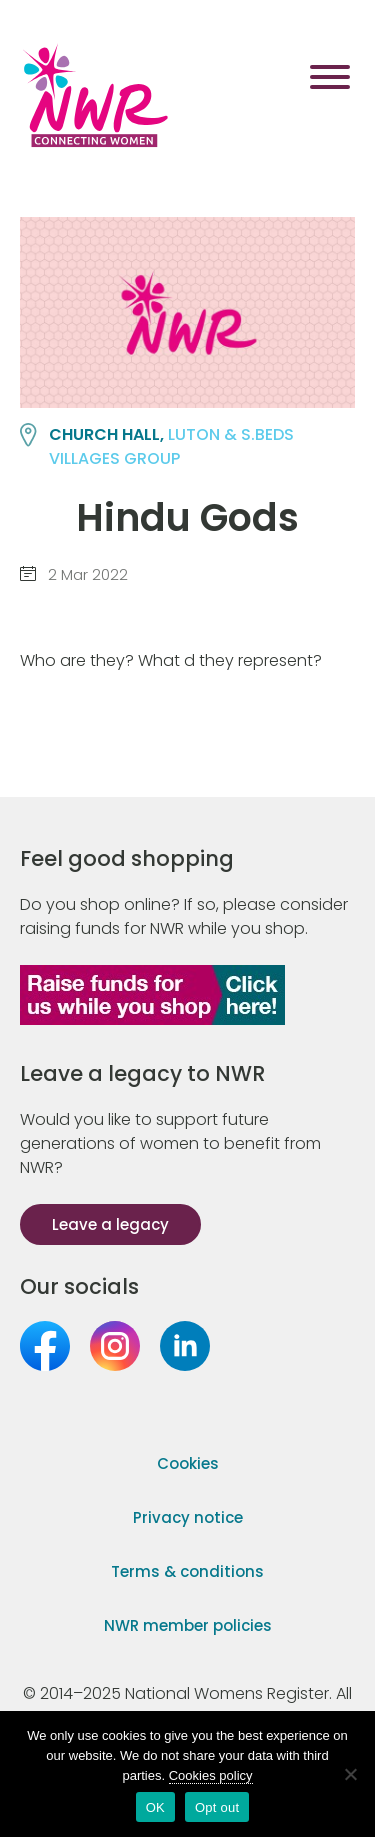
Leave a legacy (110, 1224)
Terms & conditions (187, 1571)
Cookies (188, 1463)
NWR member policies (188, 1625)
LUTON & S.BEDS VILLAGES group (171, 446)
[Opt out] (350, 1774)
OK (155, 1807)
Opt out (217, 1807)
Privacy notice (188, 1517)
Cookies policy (211, 1775)
